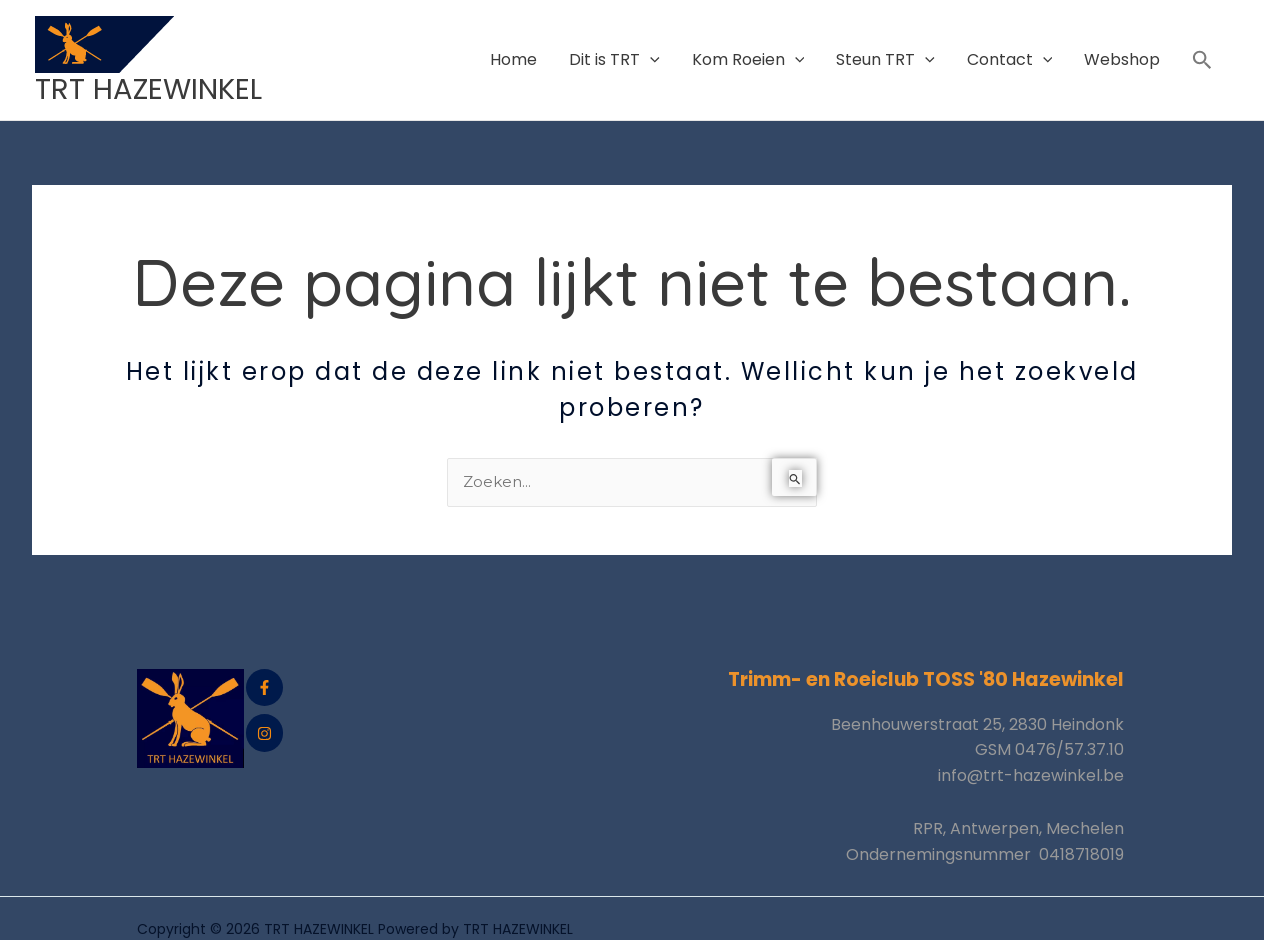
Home (513, 47)
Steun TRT (885, 47)
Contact (1010, 47)
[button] (1202, 48)
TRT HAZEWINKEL (154, 63)
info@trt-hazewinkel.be (1031, 753)
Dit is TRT (614, 47)
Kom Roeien (748, 47)
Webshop (1122, 47)
